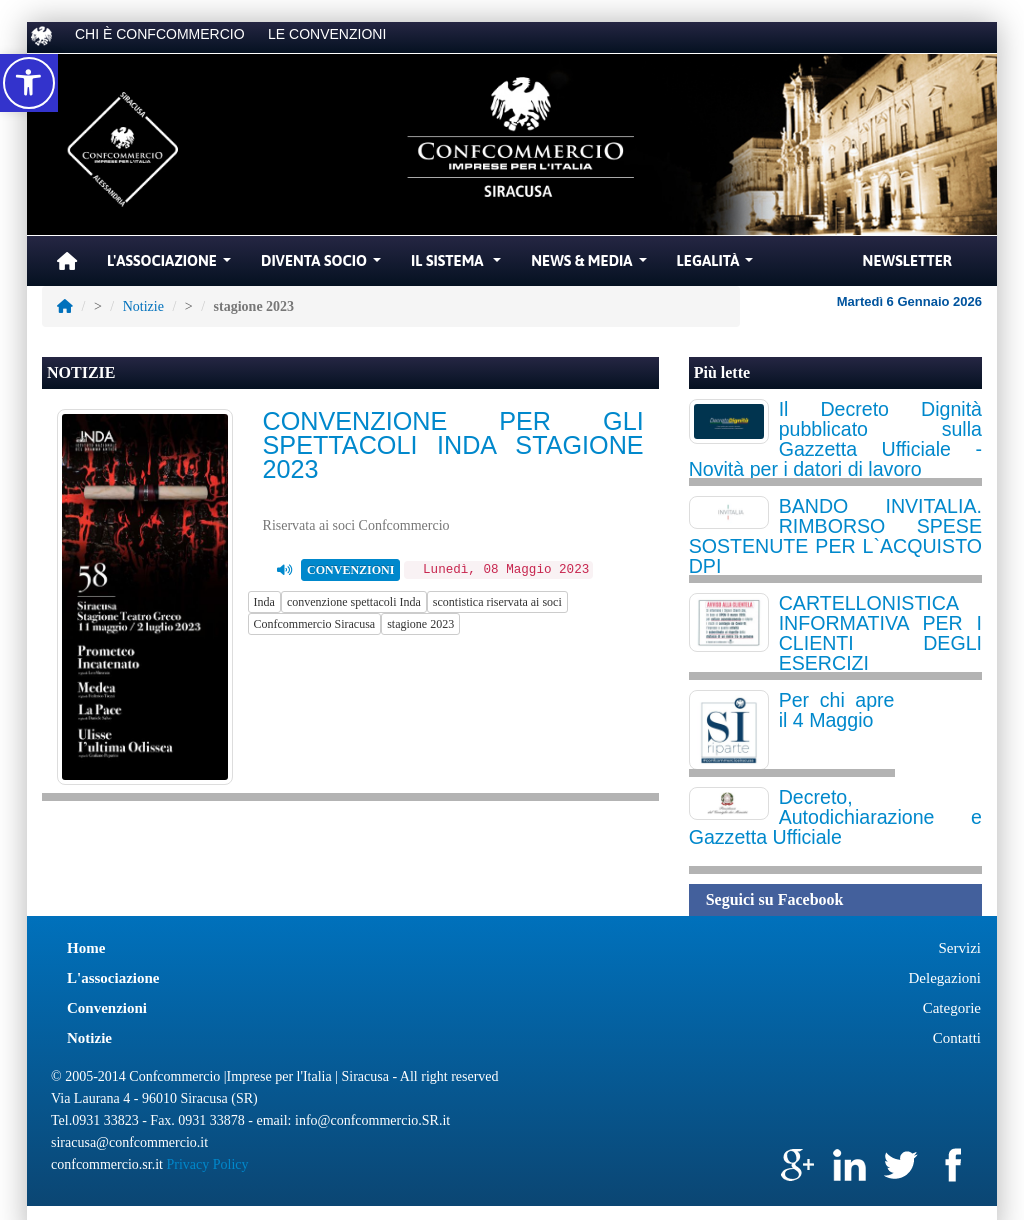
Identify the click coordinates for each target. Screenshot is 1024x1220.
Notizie (143, 306)
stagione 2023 (420, 624)
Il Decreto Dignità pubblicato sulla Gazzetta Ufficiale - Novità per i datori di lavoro (835, 439)
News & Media (591, 266)
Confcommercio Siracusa (315, 624)
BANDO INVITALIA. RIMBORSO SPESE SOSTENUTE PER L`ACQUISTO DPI (835, 536)
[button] (29, 83)
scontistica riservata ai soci (497, 602)
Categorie (952, 1008)
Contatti (957, 1038)
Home (86, 948)
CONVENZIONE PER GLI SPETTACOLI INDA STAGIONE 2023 (453, 445)
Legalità (718, 266)
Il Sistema (458, 266)
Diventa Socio (323, 266)
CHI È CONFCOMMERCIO (160, 34)
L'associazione (113, 978)
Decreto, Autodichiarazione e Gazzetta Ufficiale (835, 817)
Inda (264, 602)
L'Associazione (171, 266)
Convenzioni (107, 1008)
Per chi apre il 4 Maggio (837, 710)
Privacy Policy (207, 1164)
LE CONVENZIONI (327, 34)
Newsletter (907, 260)
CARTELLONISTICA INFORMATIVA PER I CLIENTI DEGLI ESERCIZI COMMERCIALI (835, 643)
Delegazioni (945, 978)
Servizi (960, 948)
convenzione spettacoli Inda (354, 602)
